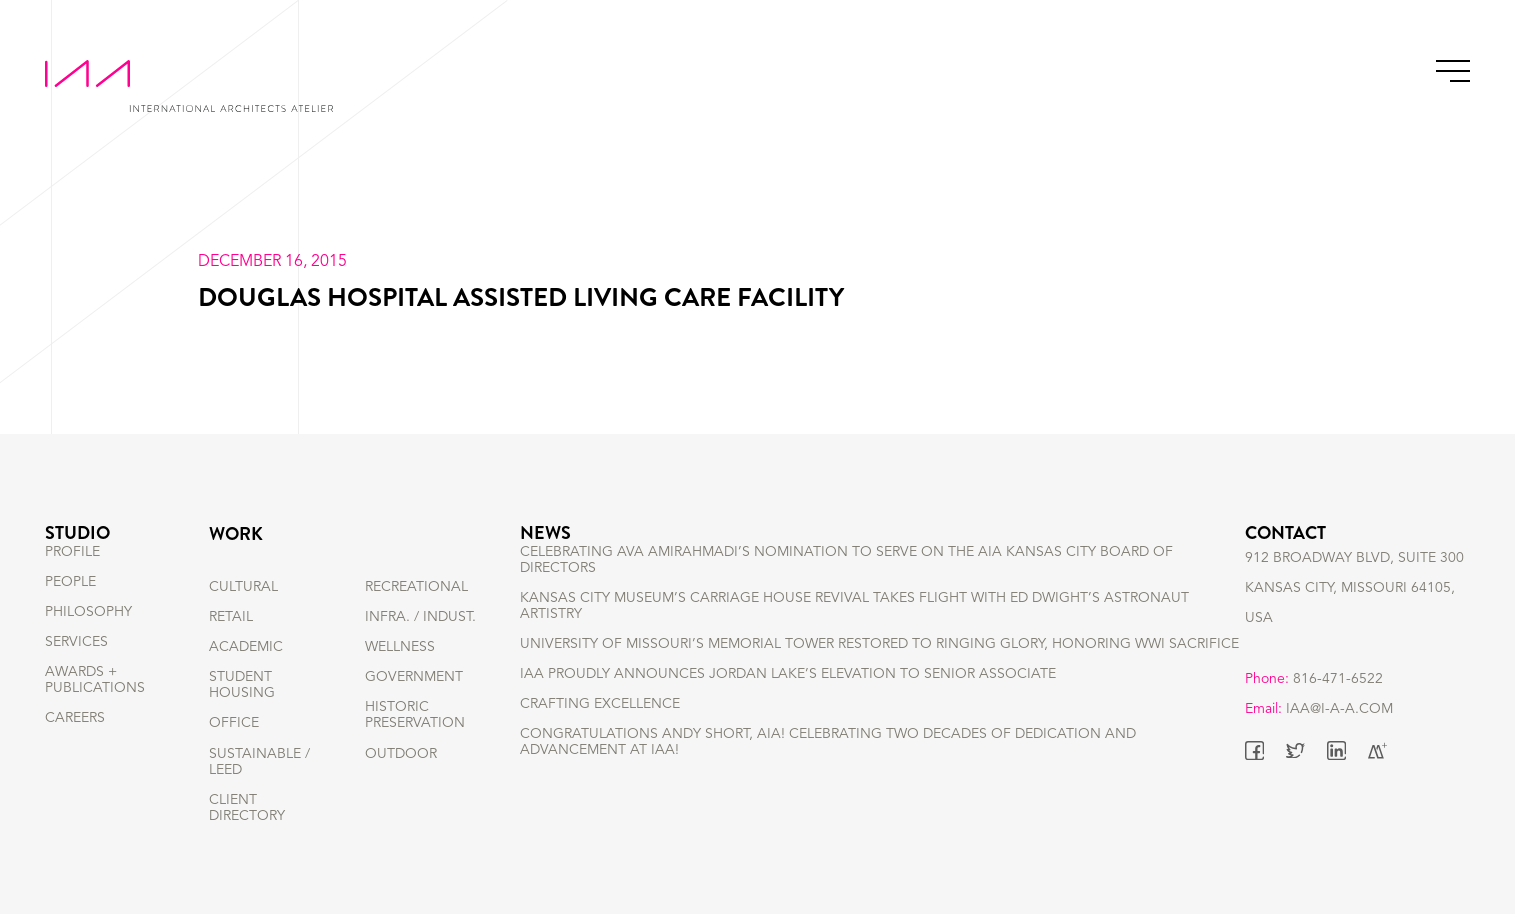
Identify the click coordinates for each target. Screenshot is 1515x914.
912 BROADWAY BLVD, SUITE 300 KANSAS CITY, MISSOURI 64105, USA (1354, 617)
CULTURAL (243, 587)
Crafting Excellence (600, 740)
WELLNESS (400, 647)
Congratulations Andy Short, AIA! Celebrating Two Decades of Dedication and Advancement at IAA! (828, 778)
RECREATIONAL (416, 587)
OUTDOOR (401, 754)
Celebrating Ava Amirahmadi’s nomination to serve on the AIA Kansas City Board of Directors (846, 595)
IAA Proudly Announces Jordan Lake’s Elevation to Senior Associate (788, 709)
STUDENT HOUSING (242, 685)
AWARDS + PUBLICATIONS (95, 715)
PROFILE (72, 587)
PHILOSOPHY (88, 647)
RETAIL (231, 617)
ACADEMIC (246, 647)
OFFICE (234, 723)
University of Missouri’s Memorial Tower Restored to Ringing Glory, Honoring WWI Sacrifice (879, 679)
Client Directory (247, 808)
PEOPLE (70, 617)
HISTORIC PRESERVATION (415, 715)
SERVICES (76, 677)
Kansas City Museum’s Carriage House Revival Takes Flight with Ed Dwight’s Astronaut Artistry (854, 641)
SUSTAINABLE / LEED (259, 762)
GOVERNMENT (414, 677)
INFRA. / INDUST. (420, 617)
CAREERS (75, 754)
